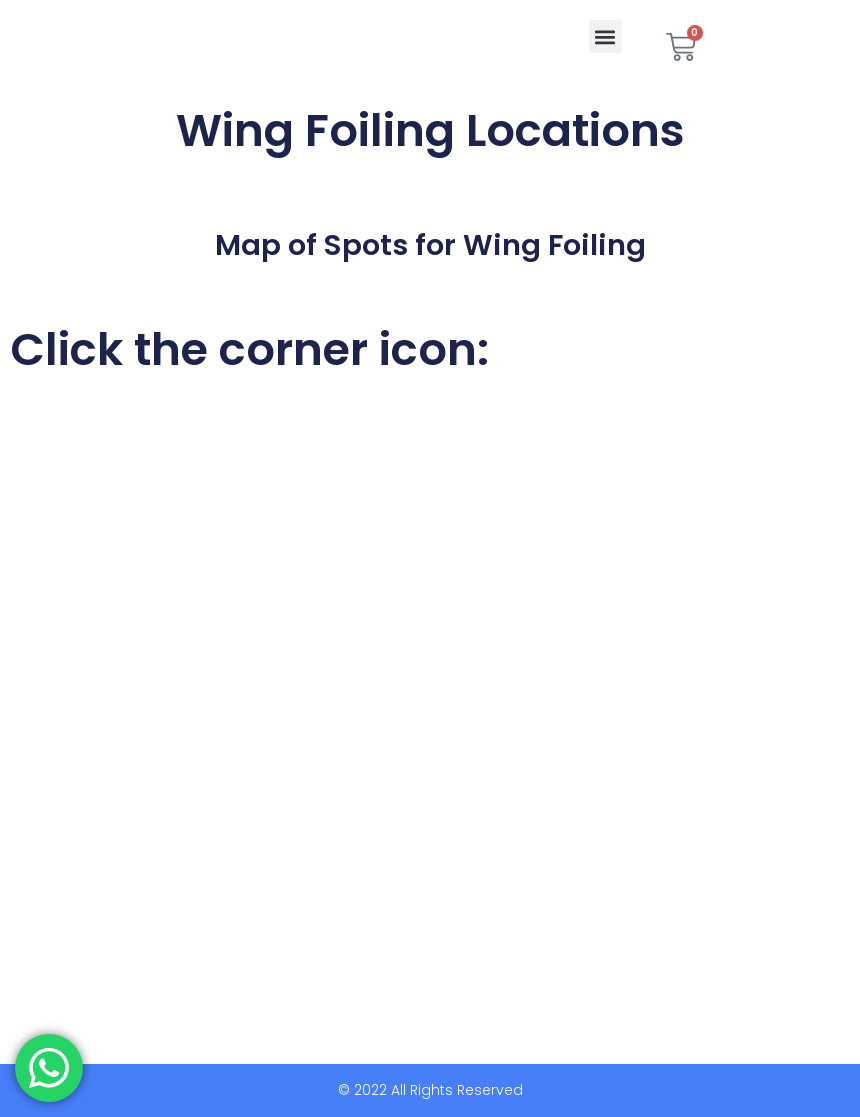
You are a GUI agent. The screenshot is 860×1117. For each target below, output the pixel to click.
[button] (605, 36)
